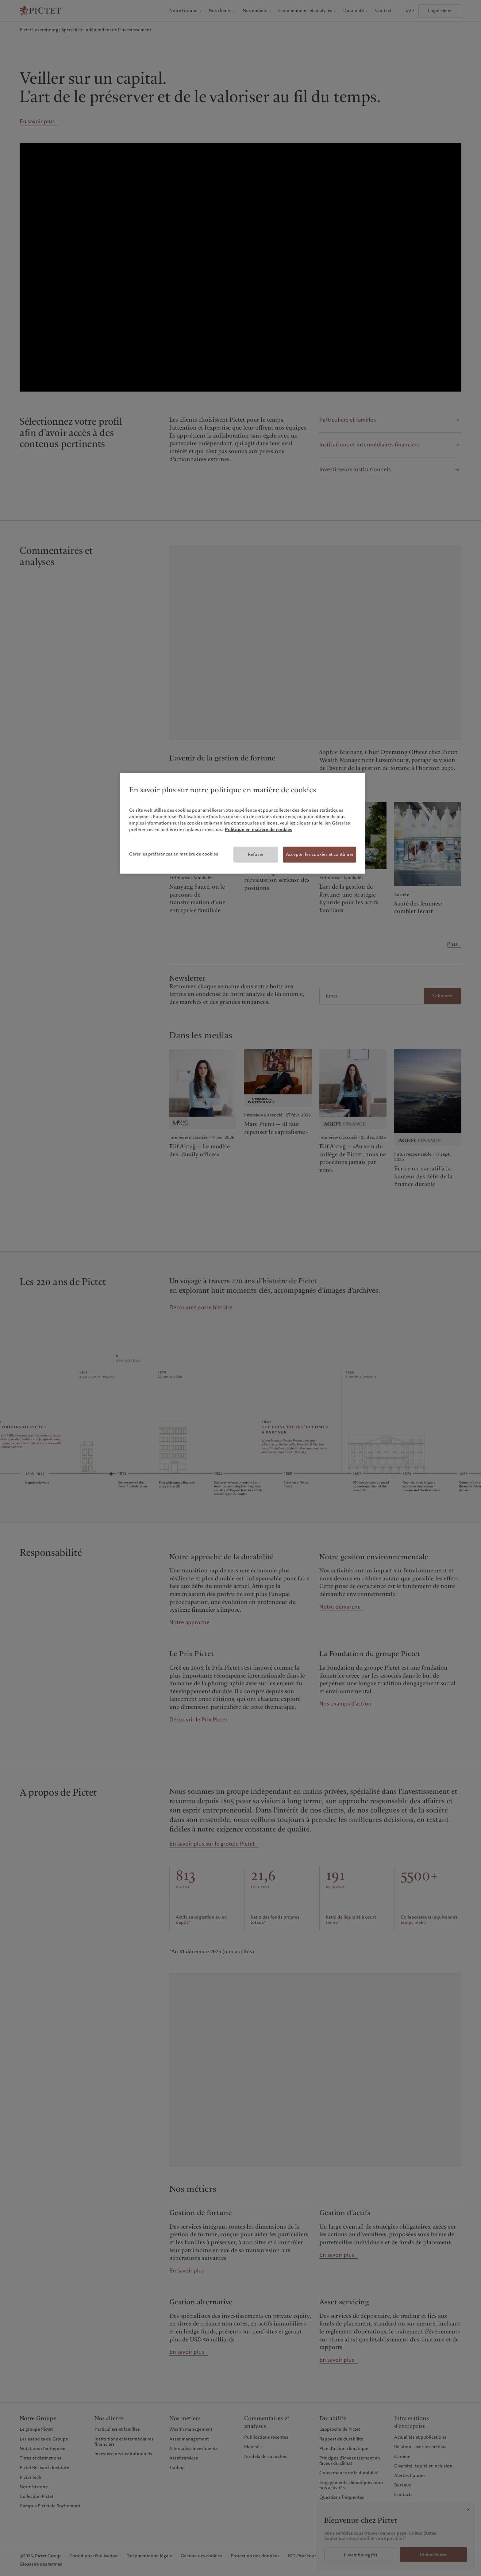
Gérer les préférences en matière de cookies (173, 854)
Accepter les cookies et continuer (319, 854)
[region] (242, 823)
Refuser (256, 854)
